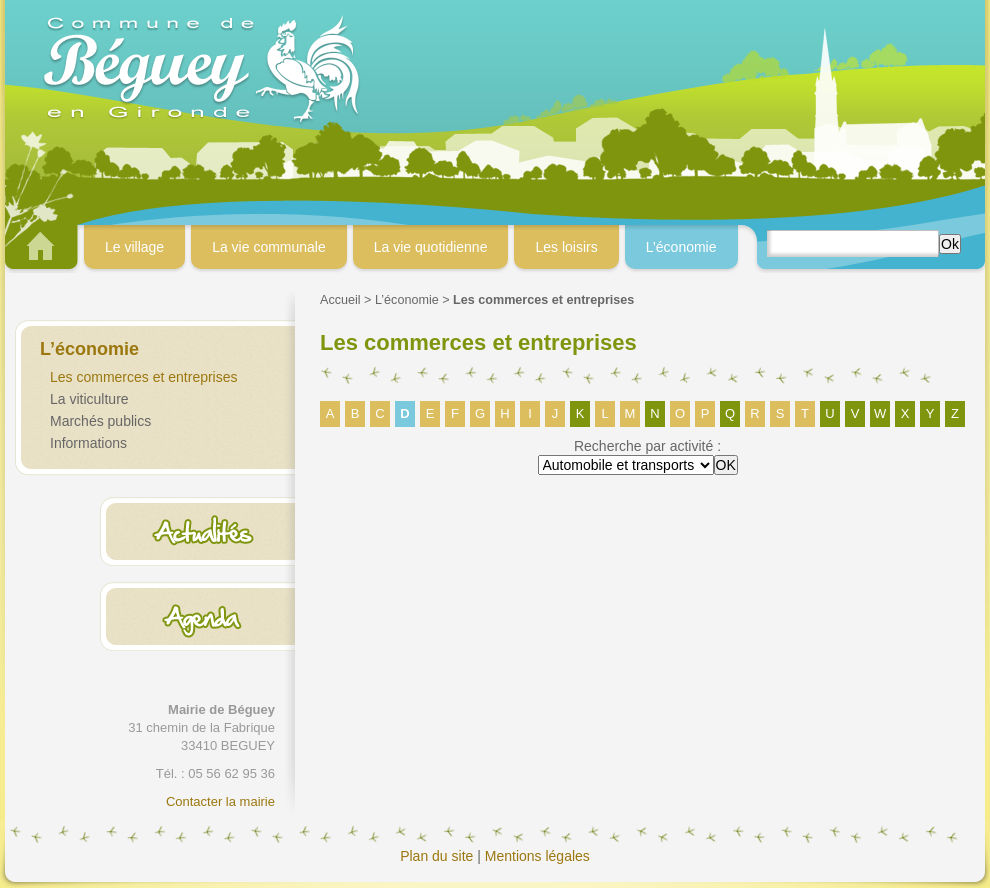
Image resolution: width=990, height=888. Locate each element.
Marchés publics (100, 421)
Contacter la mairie (220, 801)
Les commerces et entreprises (144, 377)
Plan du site (436, 856)
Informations (88, 443)
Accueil (340, 300)
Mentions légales (537, 856)
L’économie (407, 300)
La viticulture (89, 399)
